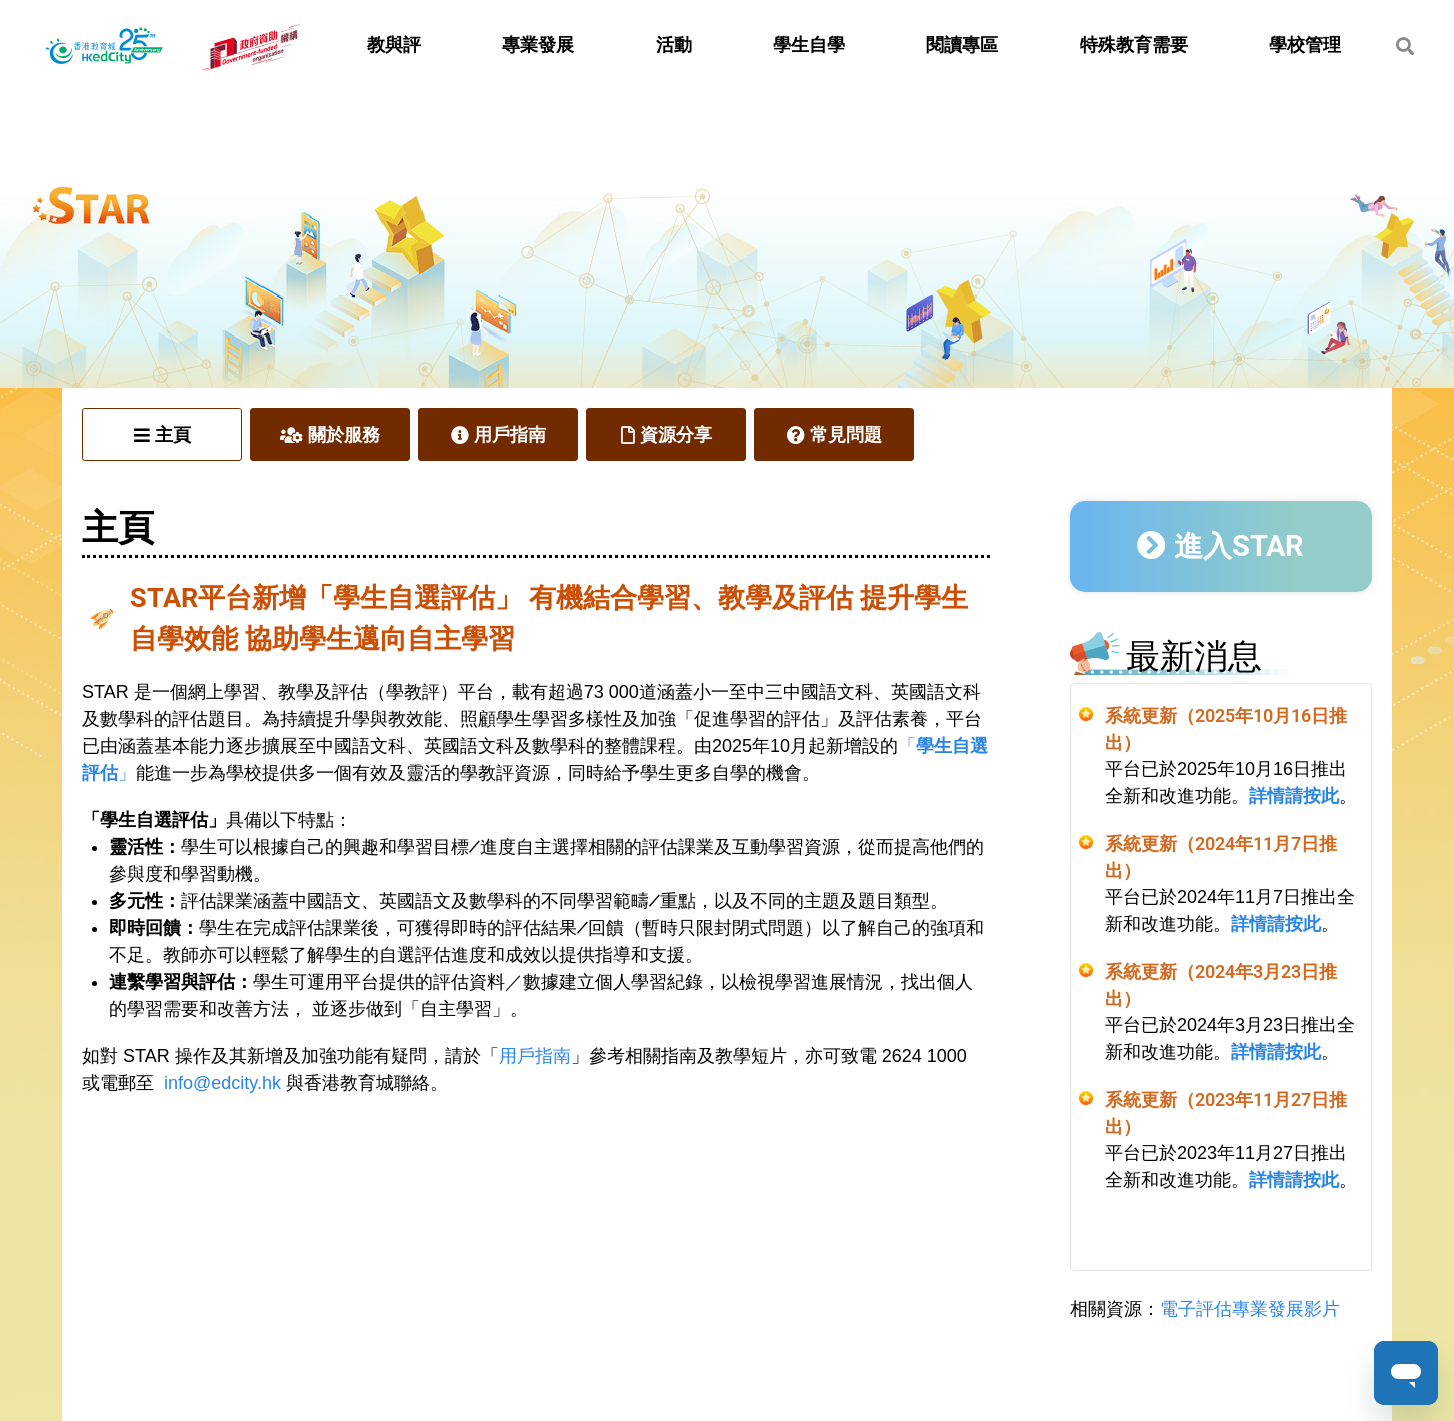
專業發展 (538, 45)
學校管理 (1305, 45)
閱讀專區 (962, 45)
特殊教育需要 (1134, 45)
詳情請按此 (1294, 796)
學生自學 (809, 45)
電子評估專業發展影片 (1250, 1309)
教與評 (394, 45)
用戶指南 (535, 1056)
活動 (674, 45)
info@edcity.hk (222, 1083)
